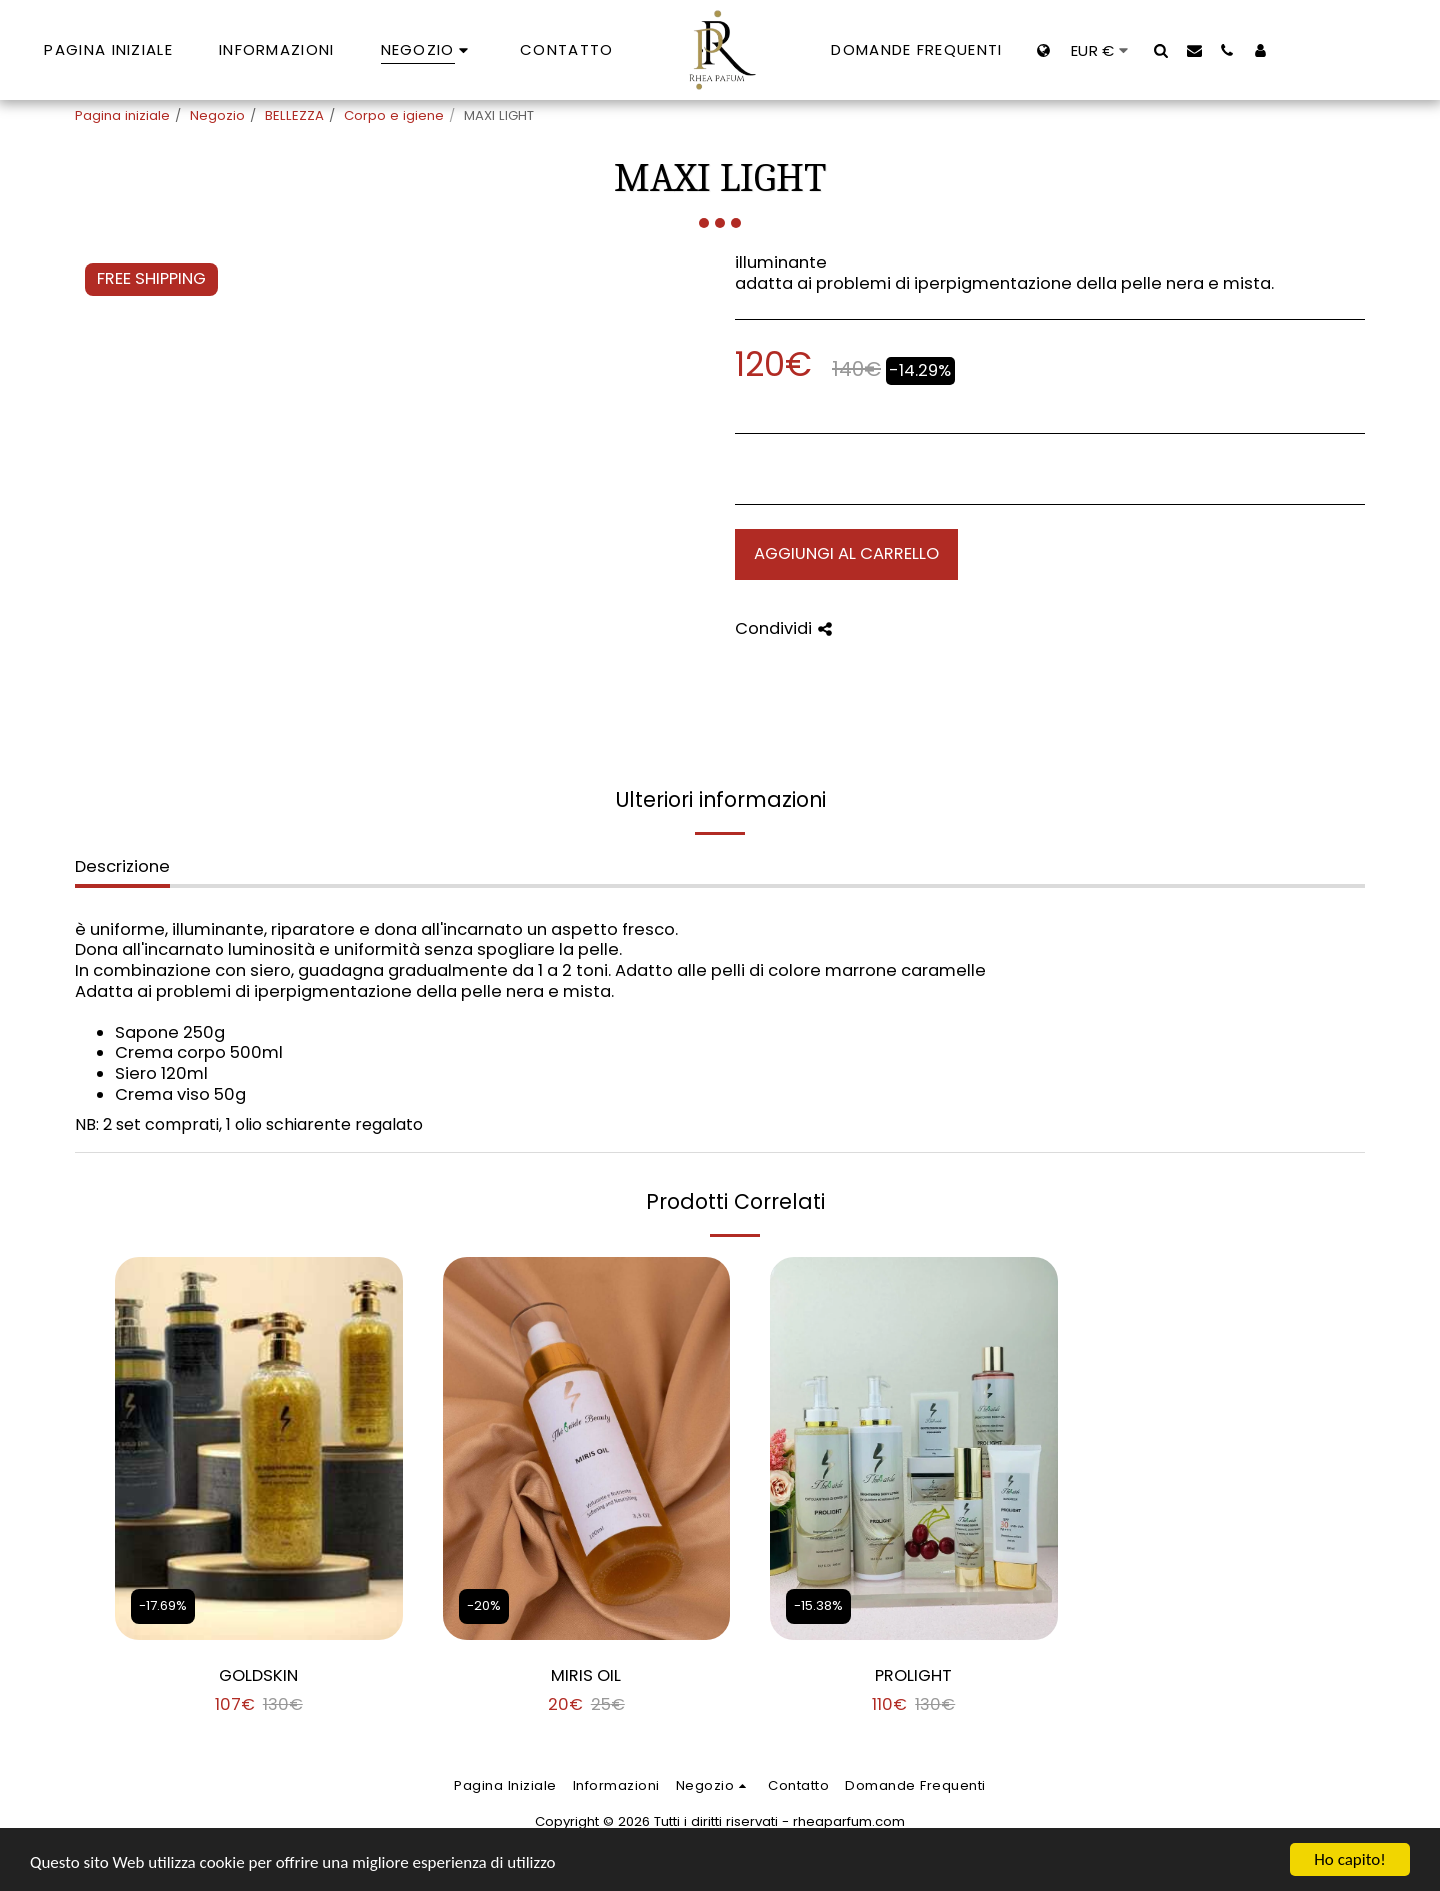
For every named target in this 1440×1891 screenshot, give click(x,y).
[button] (1161, 50)
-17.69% (163, 1605)
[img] (259, 1448)
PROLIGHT (913, 1675)
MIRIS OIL (586, 1675)
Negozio (217, 115)
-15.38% (818, 1605)
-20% (484, 1605)
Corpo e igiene (394, 115)
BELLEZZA (294, 115)
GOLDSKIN (258, 1675)
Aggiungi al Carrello (846, 553)
